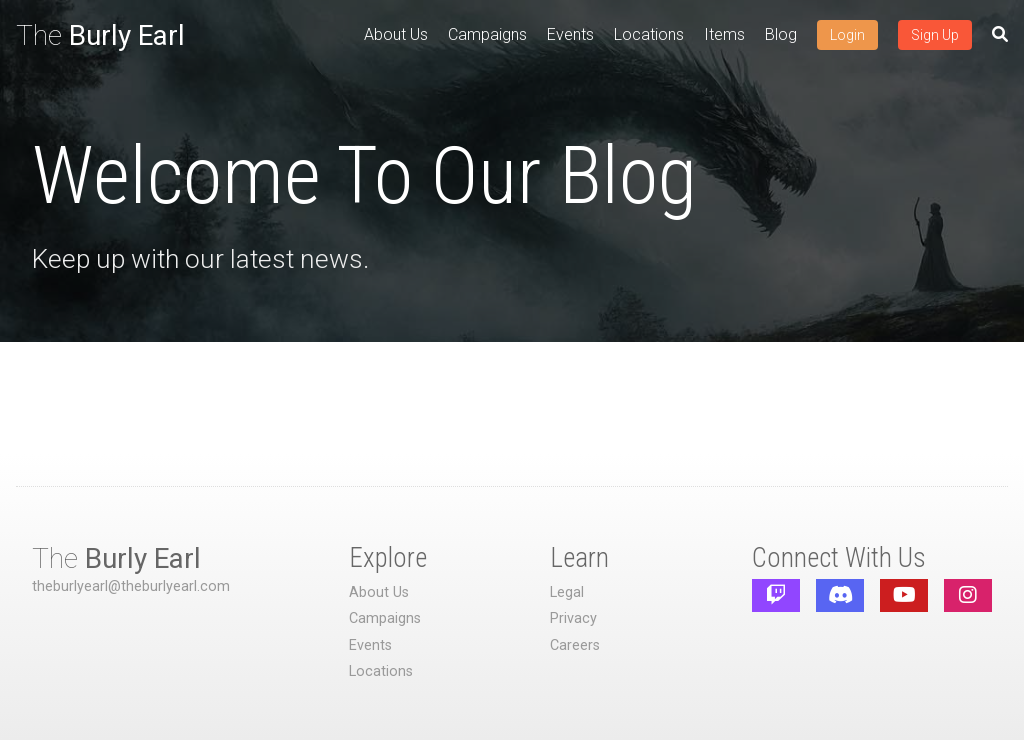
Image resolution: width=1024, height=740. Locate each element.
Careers (575, 645)
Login (847, 35)
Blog (781, 34)
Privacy (573, 618)
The (100, 35)
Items (724, 34)
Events (570, 34)
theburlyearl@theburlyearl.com (131, 586)
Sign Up (935, 35)
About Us (396, 34)
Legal (567, 592)
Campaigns (487, 34)
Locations (649, 34)
